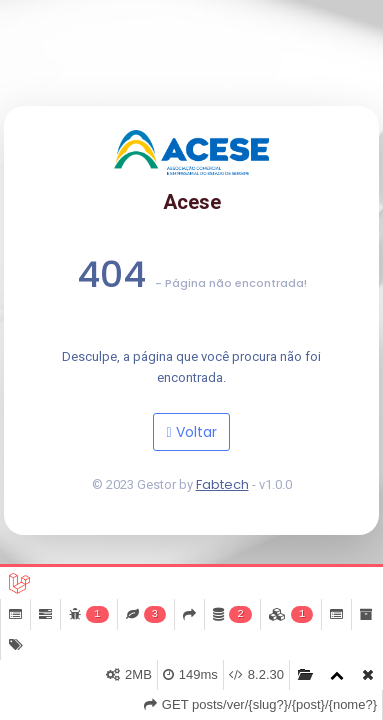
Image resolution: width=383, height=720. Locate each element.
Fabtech (222, 484)
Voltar (191, 432)
